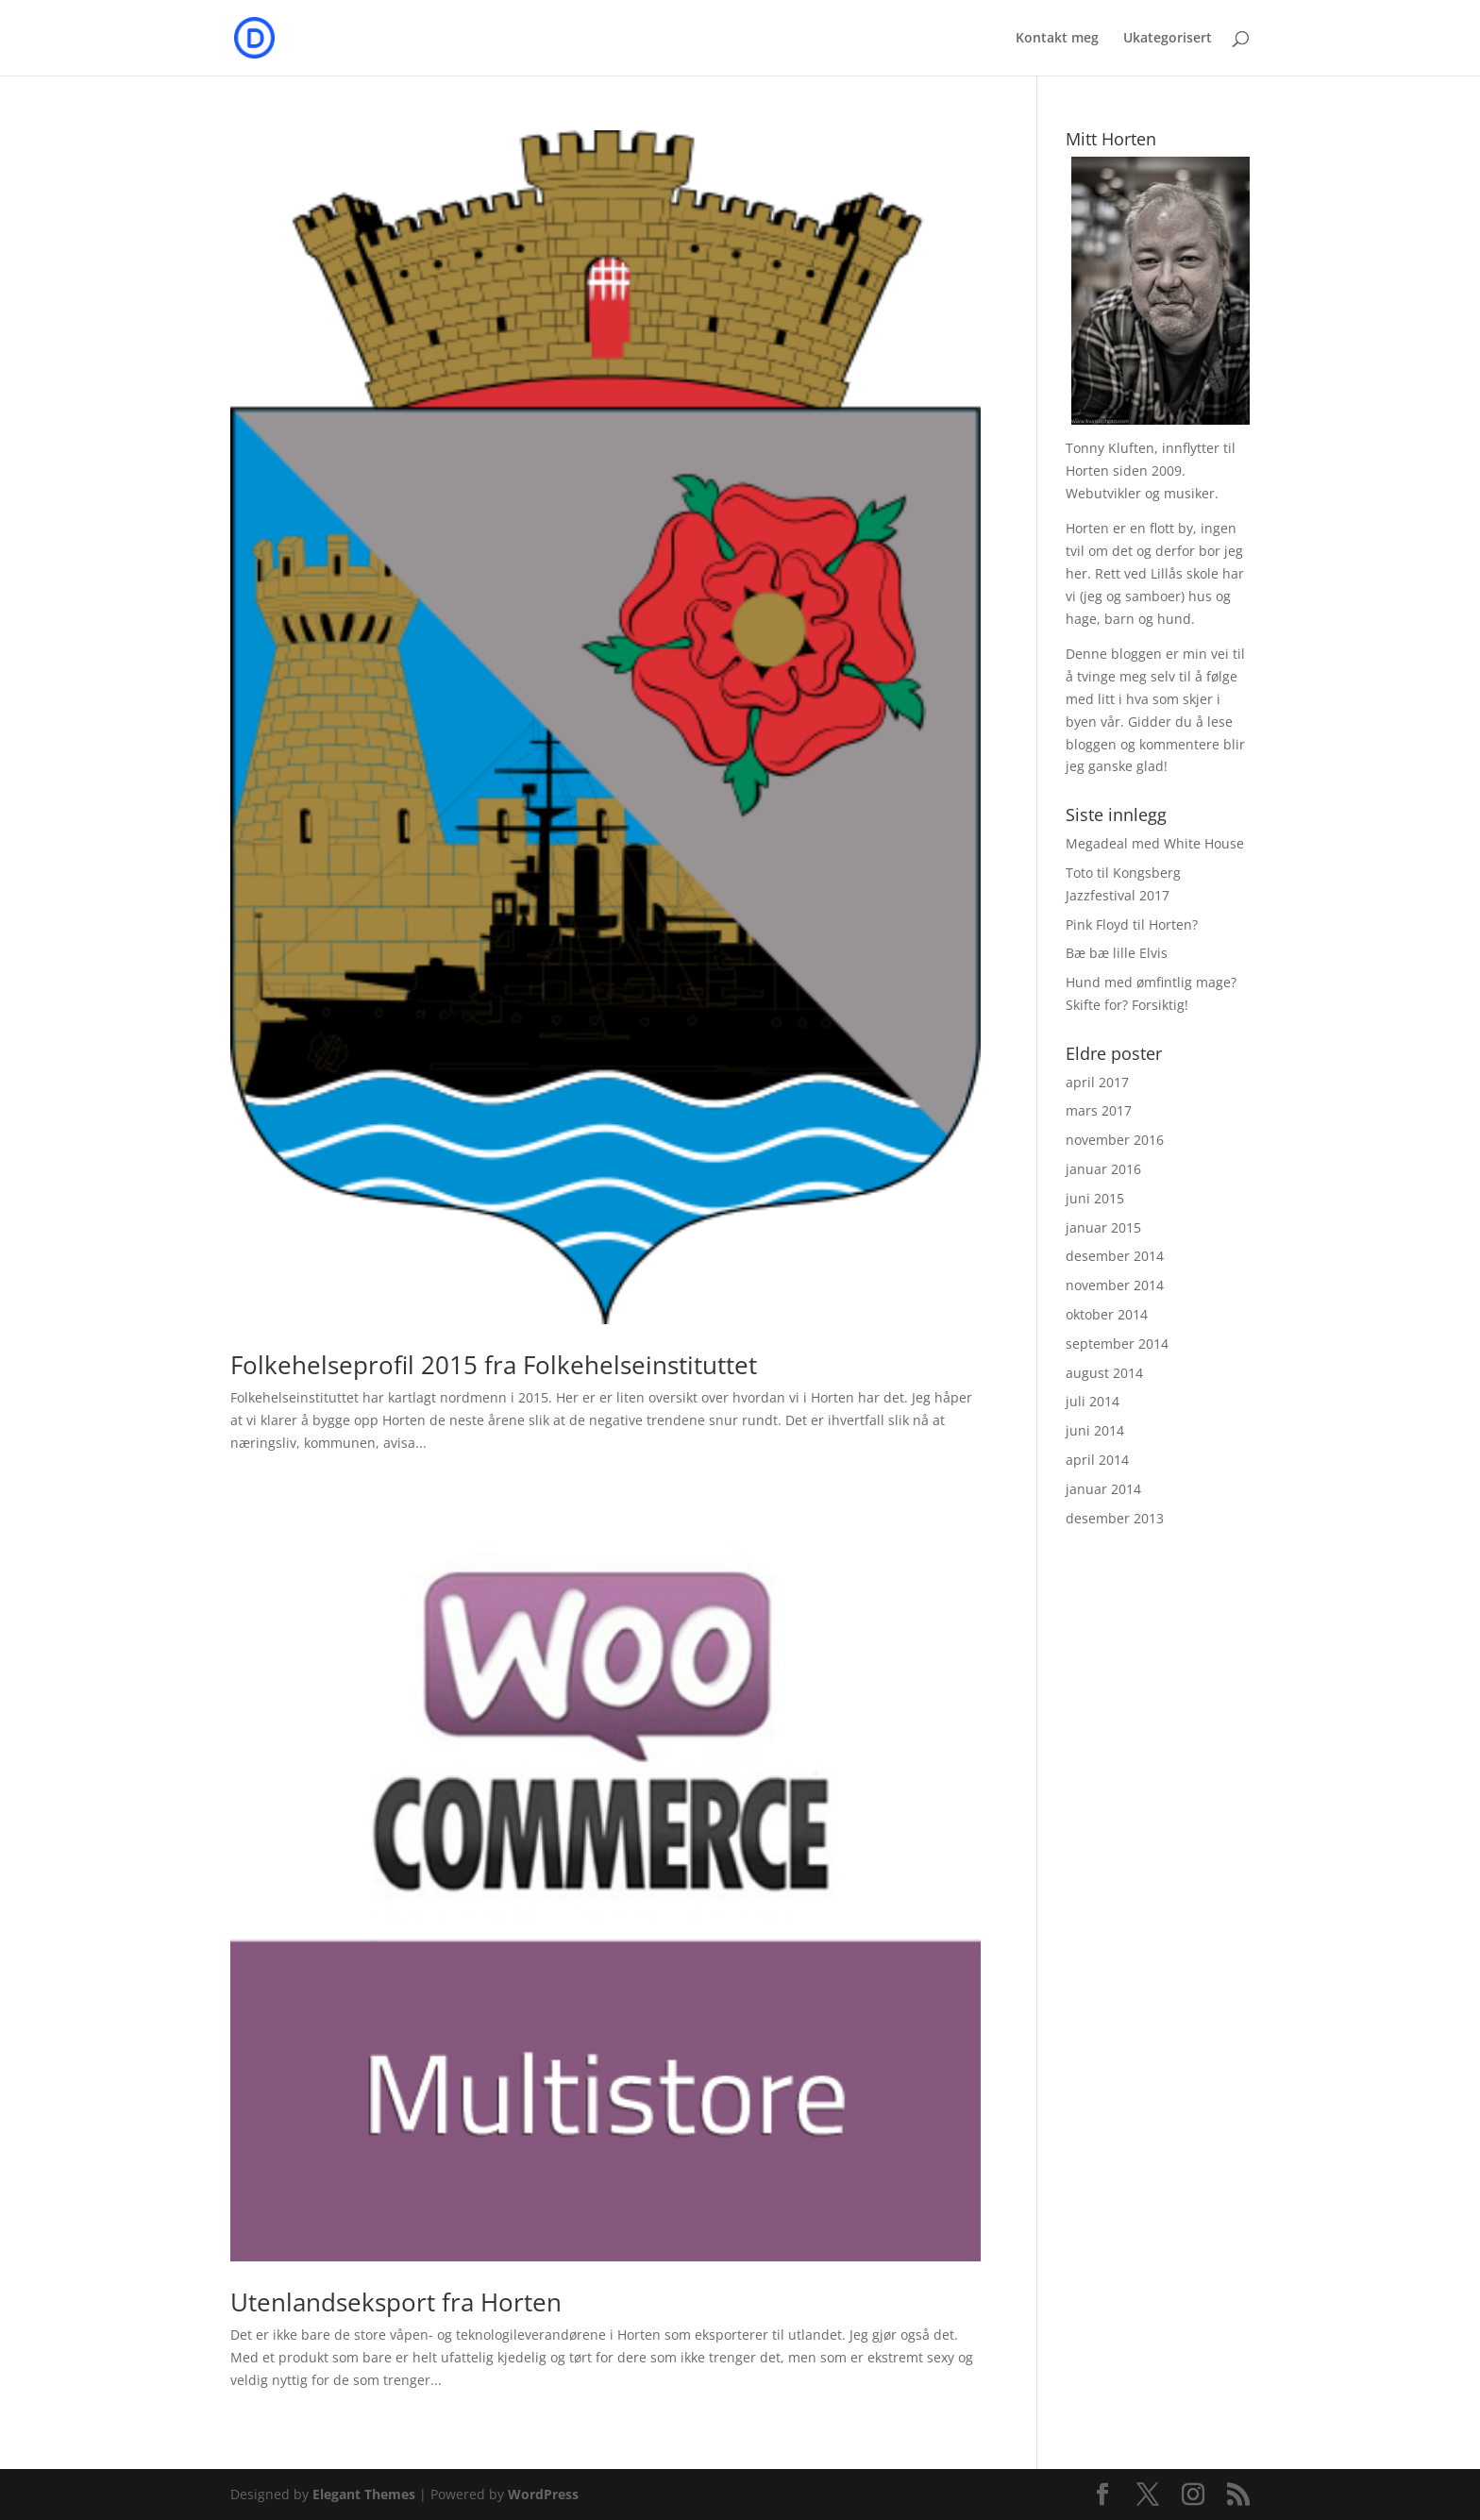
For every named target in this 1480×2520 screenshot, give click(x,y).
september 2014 (1117, 1343)
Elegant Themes (363, 2494)
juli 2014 (1092, 1401)
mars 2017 (1099, 1110)
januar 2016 (1103, 1169)
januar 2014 (1103, 1489)
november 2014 (1115, 1285)
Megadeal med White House (1155, 843)
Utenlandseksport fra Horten (396, 2302)
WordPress (543, 2494)
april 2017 (1097, 1082)
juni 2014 (1095, 1430)
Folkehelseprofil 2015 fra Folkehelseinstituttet (493, 1365)
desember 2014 (1115, 1256)
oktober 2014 (1107, 1314)
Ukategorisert (1167, 38)
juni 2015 (1095, 1198)
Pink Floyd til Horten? (1132, 924)
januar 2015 (1103, 1227)
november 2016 (1115, 1140)
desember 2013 (1115, 1518)
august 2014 (1104, 1373)
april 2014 (1097, 1460)
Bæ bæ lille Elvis (1117, 953)
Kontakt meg (1057, 38)
